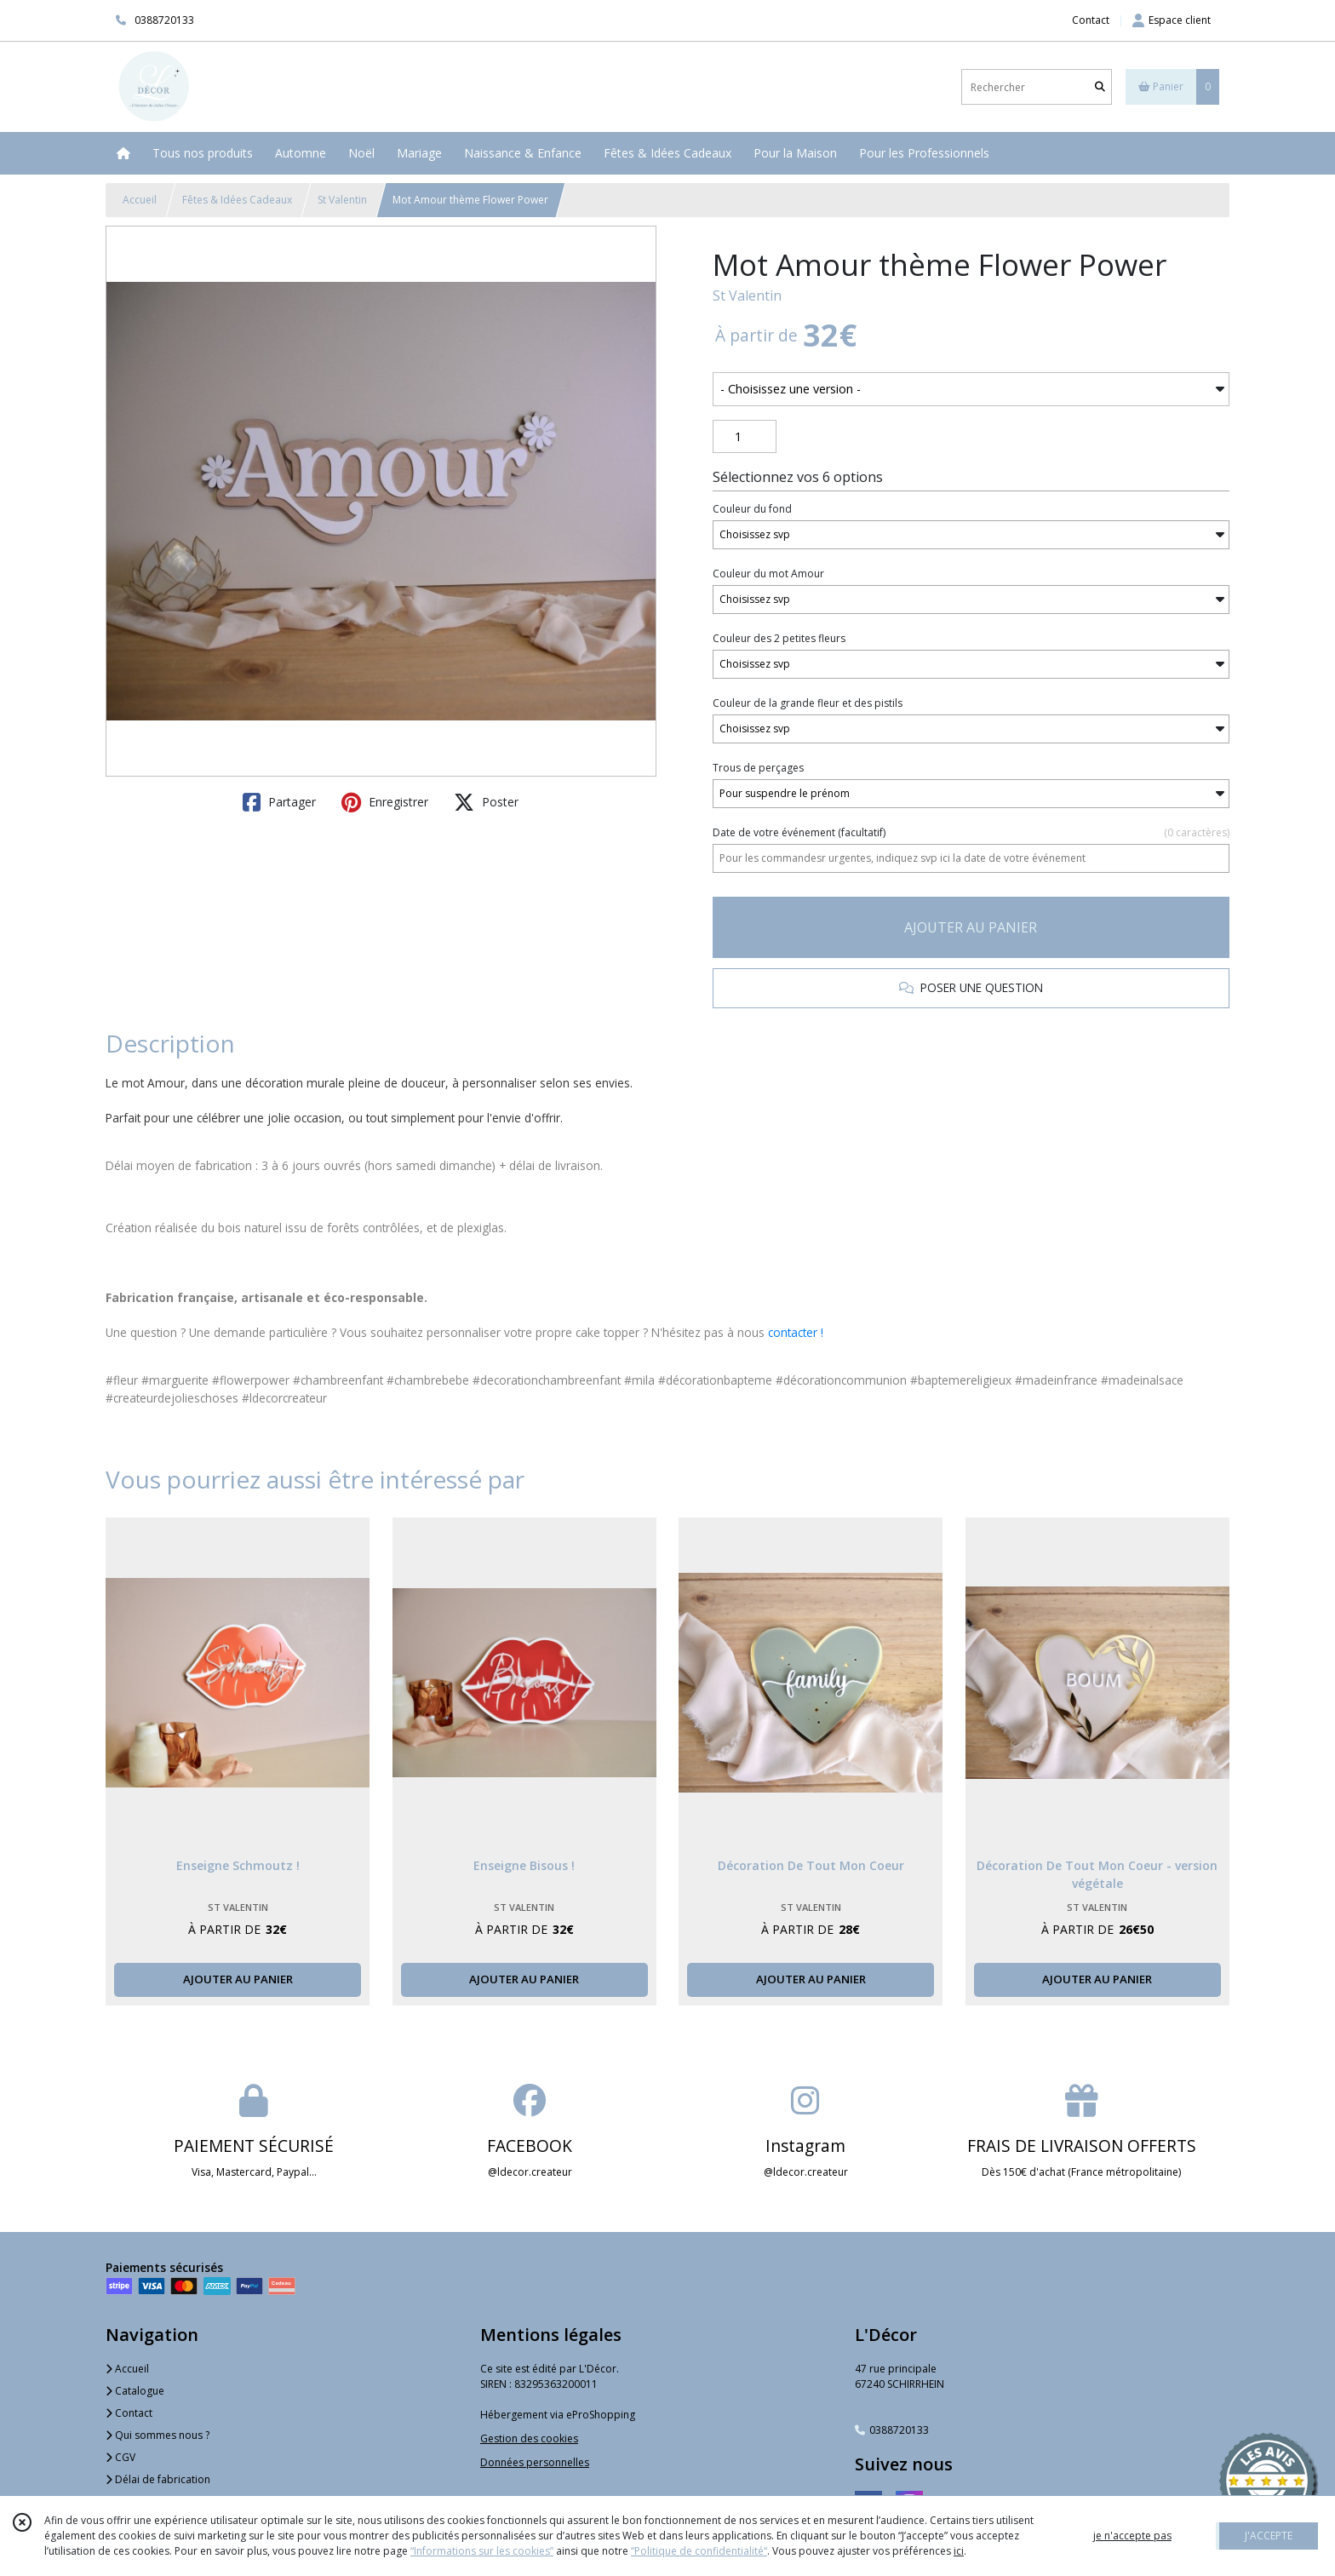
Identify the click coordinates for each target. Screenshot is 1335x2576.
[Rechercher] (1100, 87)
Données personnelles (534, 2462)
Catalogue (135, 2391)
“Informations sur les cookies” (481, 2551)
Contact (1090, 20)
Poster (486, 802)
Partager (279, 802)
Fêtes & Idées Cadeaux (237, 199)
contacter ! (795, 1332)
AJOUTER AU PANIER (970, 927)
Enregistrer (384, 802)
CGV (120, 2457)
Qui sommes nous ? (157, 2435)
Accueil (140, 199)
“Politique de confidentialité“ (699, 2551)
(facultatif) (971, 832)
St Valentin (342, 199)
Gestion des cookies (529, 2438)
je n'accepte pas (1132, 2535)
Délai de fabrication (158, 2479)
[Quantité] (744, 437)
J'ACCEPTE (1268, 2535)
